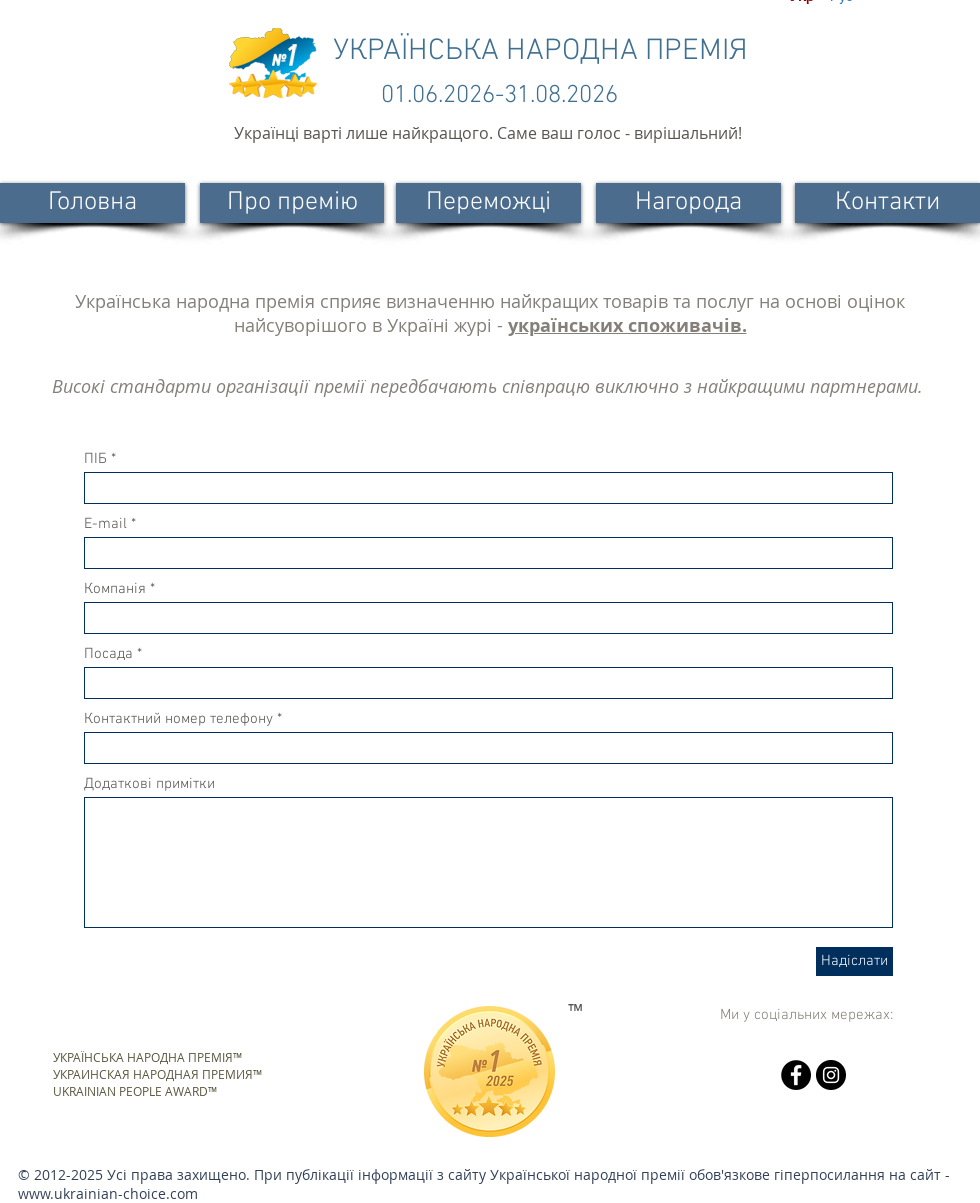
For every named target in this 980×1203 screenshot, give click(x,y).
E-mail (105, 524)
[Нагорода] (688, 203)
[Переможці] (488, 203)
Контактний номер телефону (178, 719)
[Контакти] (887, 203)
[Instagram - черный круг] (831, 1075)
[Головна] (92, 203)
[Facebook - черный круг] (796, 1075)
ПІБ (95, 459)
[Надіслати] (854, 961)
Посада (108, 654)
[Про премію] (292, 203)
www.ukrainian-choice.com (108, 1193)
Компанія (115, 589)
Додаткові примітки (149, 784)
